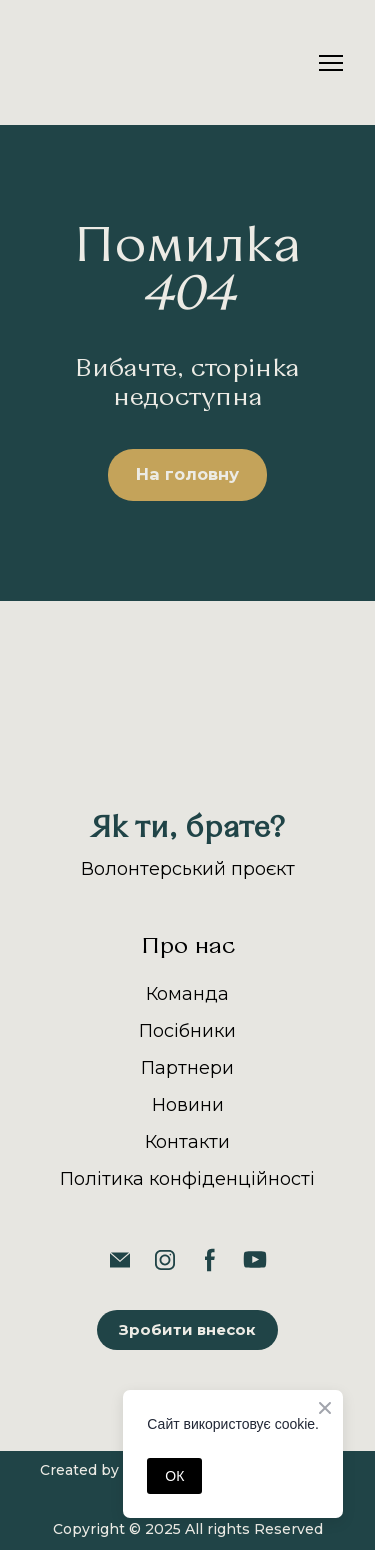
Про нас (188, 947)
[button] (187, 475)
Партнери (187, 1068)
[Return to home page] (81, 62)
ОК (174, 1476)
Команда (187, 994)
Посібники (187, 1031)
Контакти (187, 1142)
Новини (188, 1105)
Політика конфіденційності (187, 1179)
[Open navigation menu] (331, 63)
